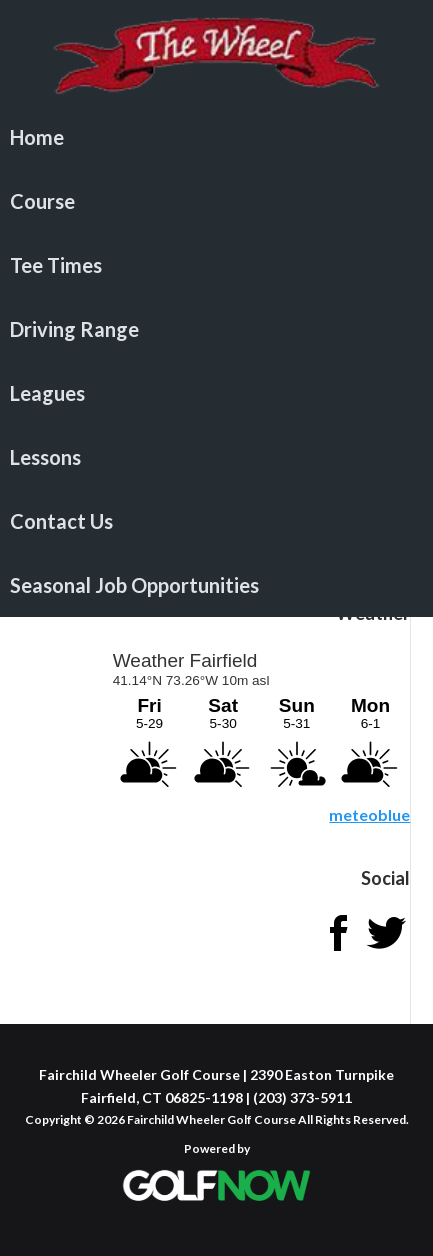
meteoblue (369, 814)
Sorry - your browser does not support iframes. (260, 720)
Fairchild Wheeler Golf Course (216, 55)
